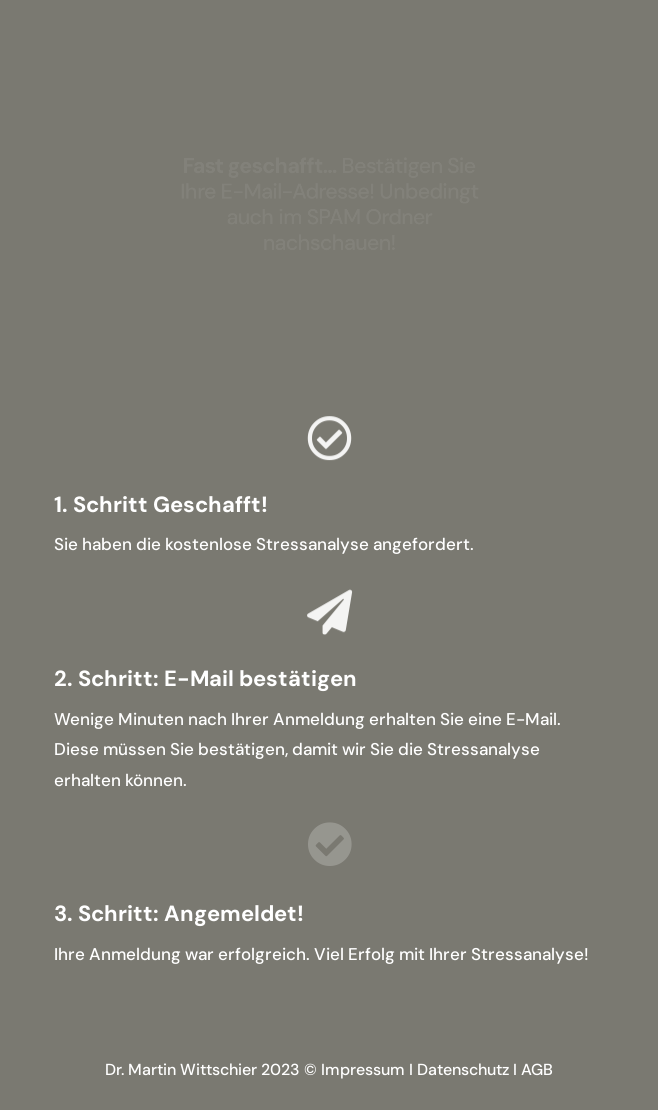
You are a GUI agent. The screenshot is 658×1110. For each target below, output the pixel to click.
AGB (537, 1069)
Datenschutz (463, 1069)
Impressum (363, 1069)
